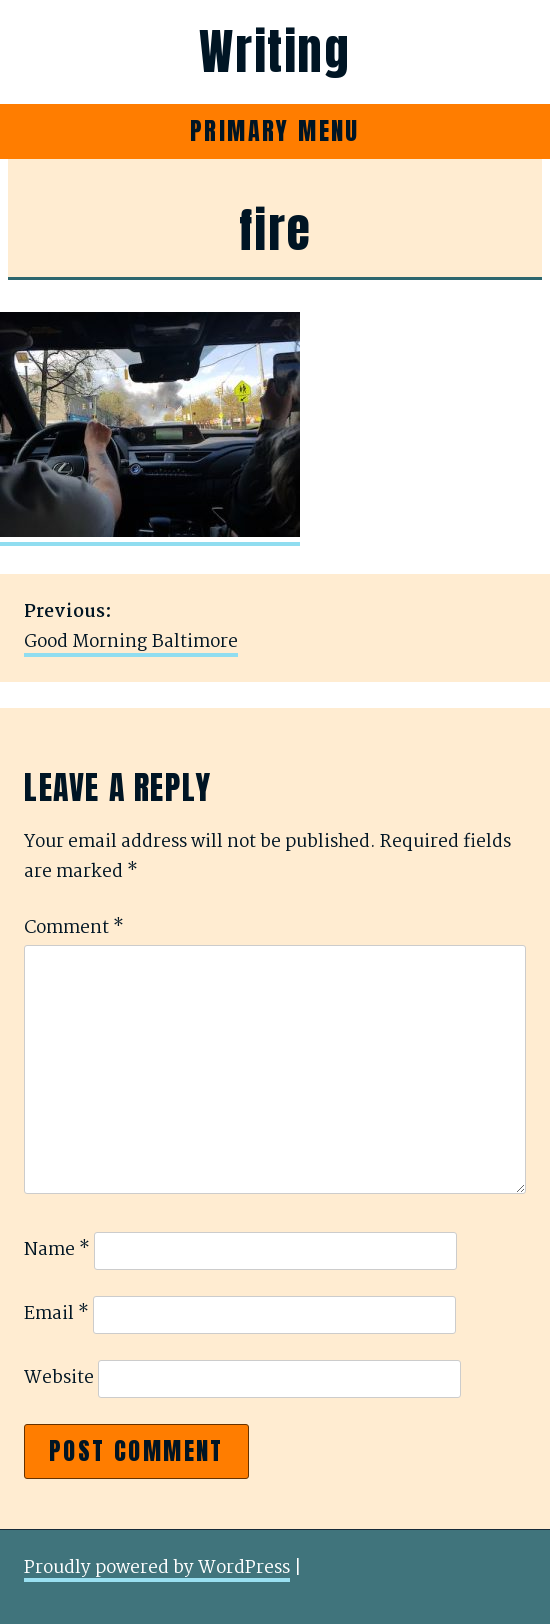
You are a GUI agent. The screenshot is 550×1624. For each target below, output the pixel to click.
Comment (74, 928)
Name (57, 1250)
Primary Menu (275, 131)
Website (59, 1378)
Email (56, 1314)
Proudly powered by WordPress (157, 1568)
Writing (274, 52)
